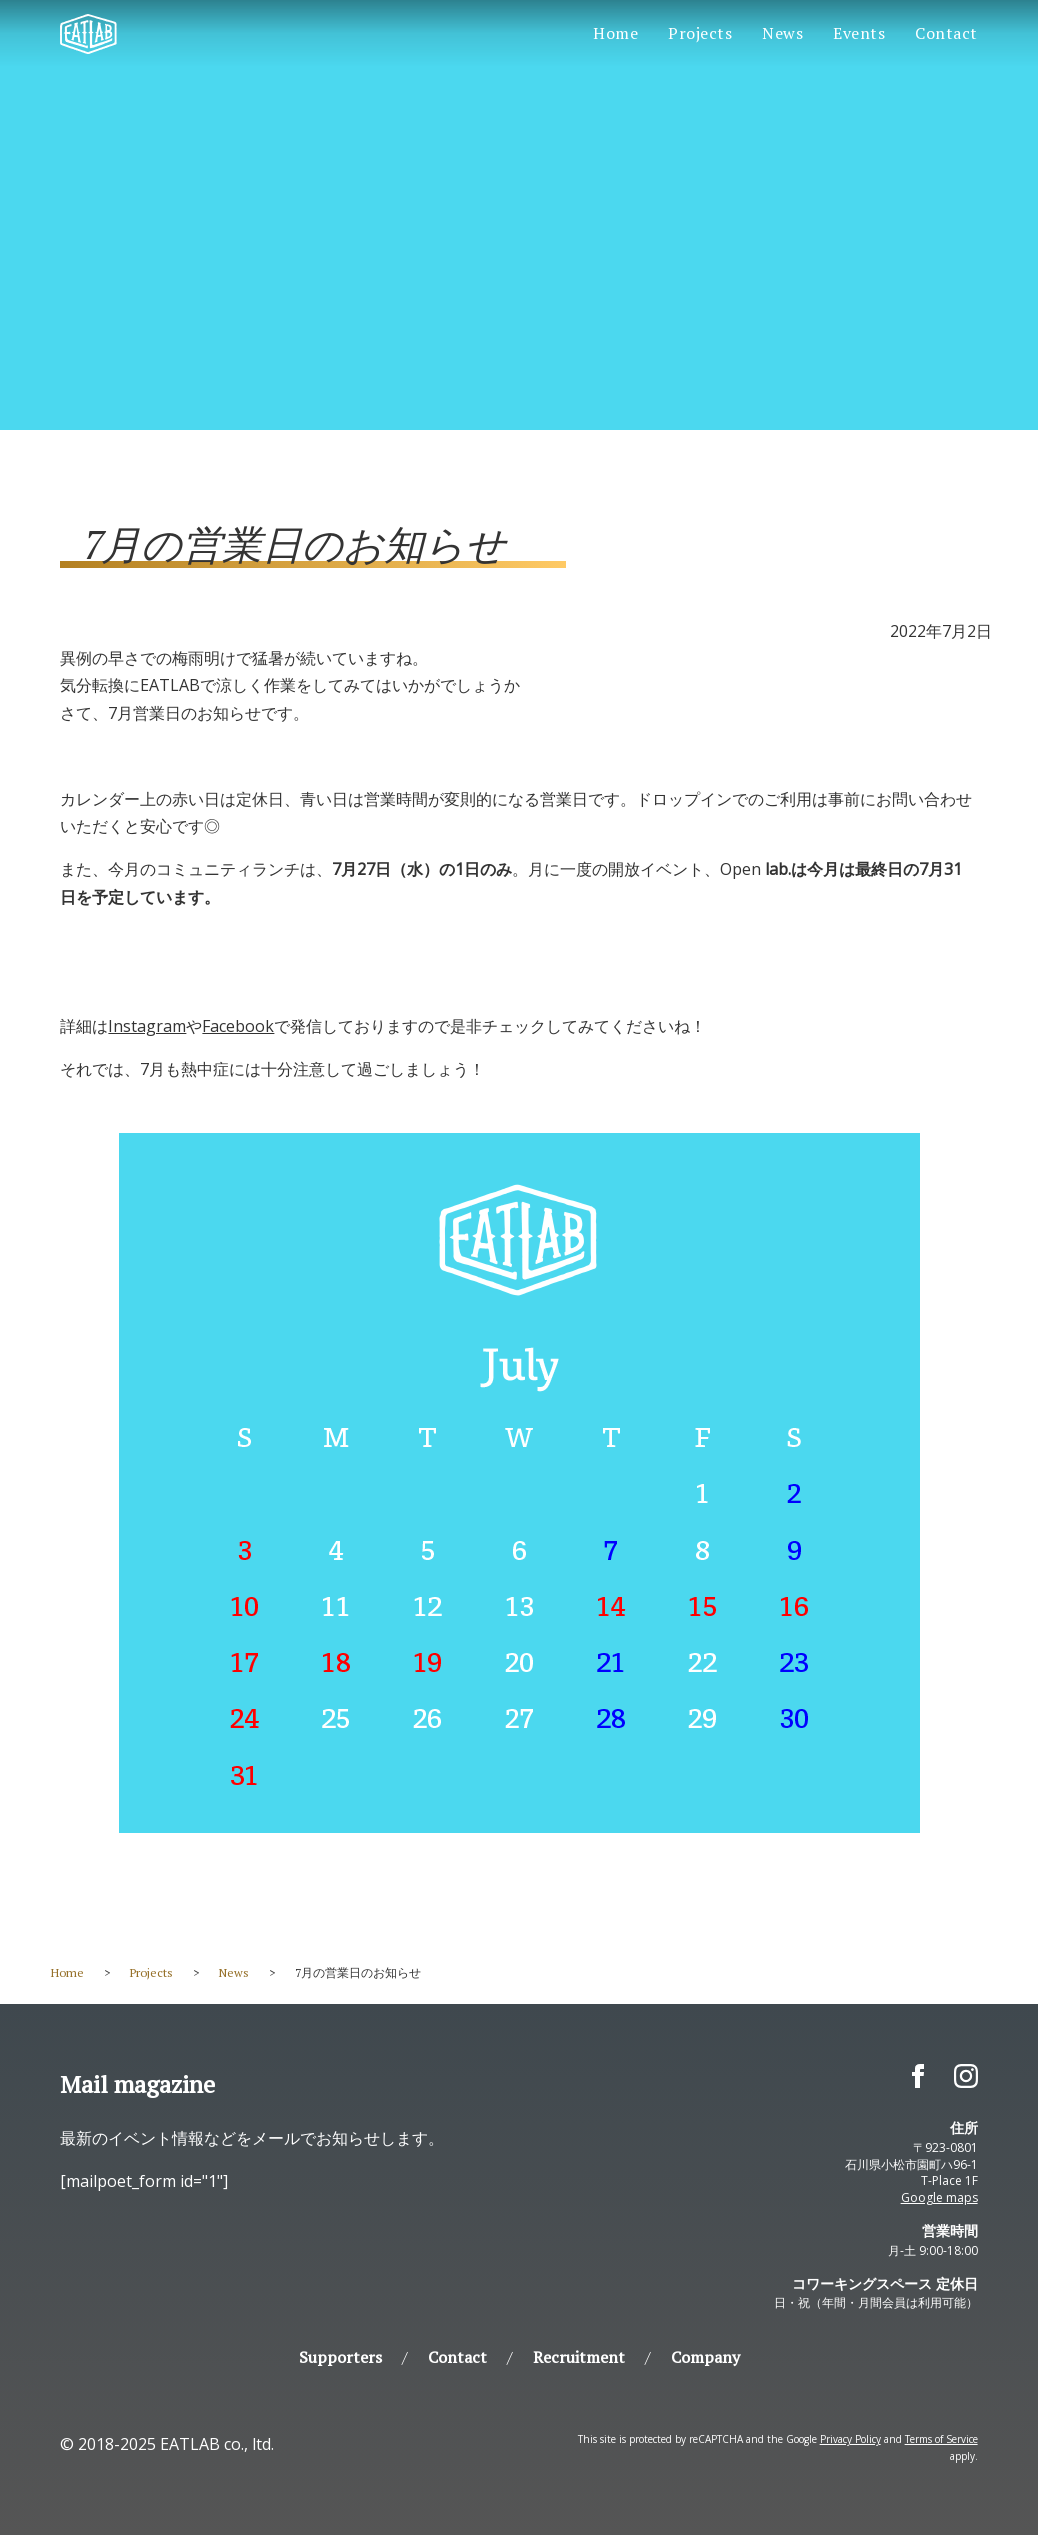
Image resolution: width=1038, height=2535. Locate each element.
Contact (946, 33)
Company (705, 2357)
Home (615, 33)
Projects (700, 33)
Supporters (340, 2357)
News (782, 33)
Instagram (147, 1026)
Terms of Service (941, 2439)
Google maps (939, 2197)
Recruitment (579, 2357)
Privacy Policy (850, 2439)
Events (859, 33)
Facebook (238, 1026)
